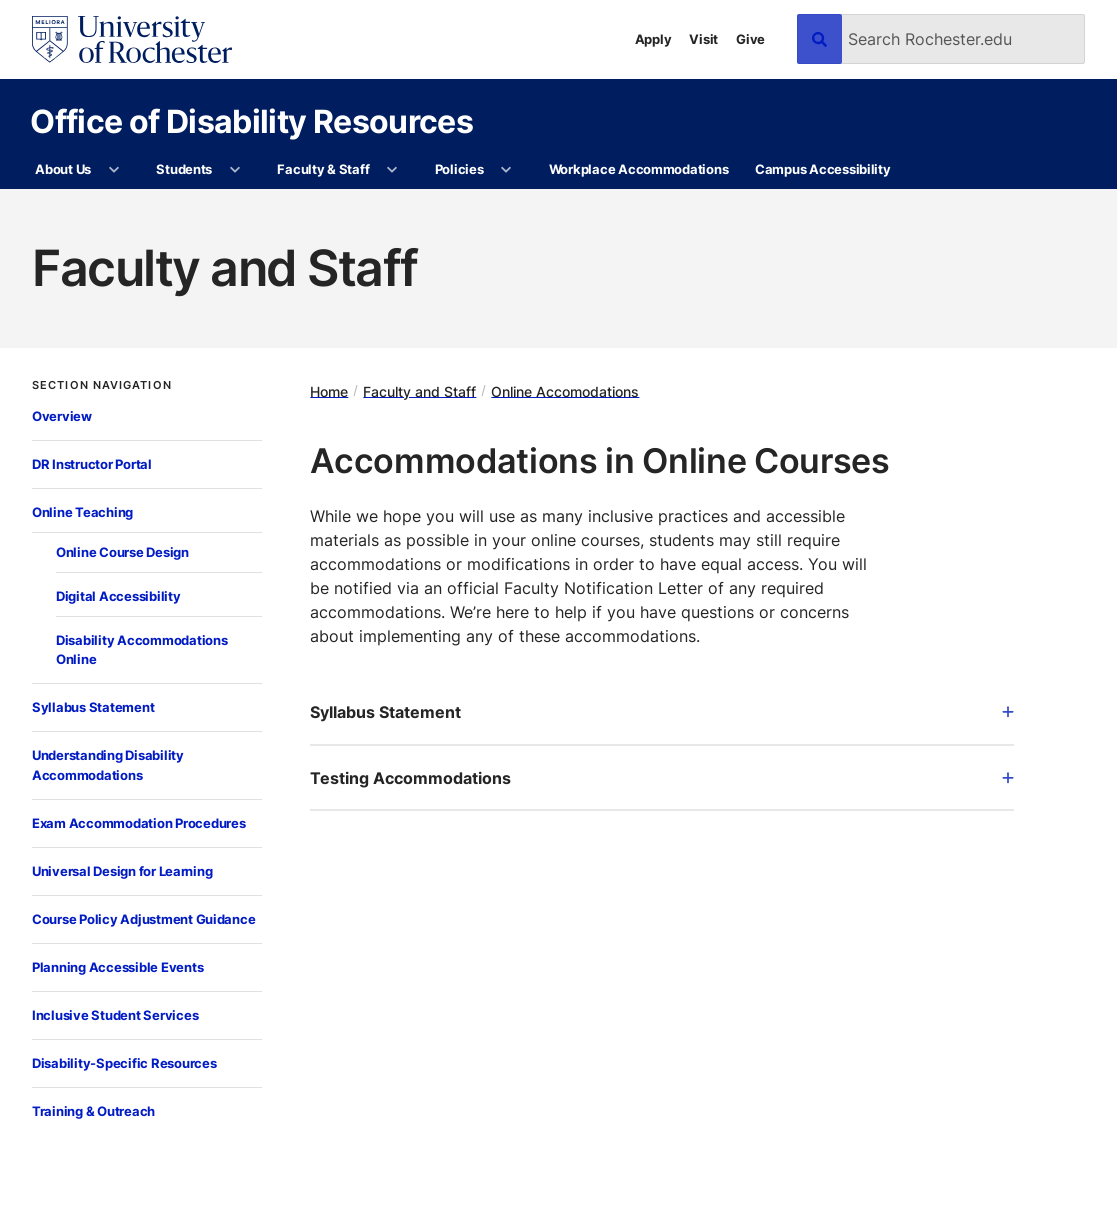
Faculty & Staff (323, 169)
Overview (62, 416)
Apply (653, 39)
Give (750, 39)
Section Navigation (102, 385)
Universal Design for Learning (122, 871)
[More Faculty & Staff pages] (392, 170)
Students (184, 169)
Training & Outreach (93, 1111)
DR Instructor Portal (92, 464)
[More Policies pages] (506, 170)
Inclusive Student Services (115, 1015)
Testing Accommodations (662, 778)
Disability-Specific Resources (124, 1063)
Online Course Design (122, 552)
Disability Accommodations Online (142, 650)
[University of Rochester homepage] (132, 39)
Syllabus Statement (93, 707)
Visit (703, 39)
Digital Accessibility (118, 596)
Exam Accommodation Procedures (138, 823)
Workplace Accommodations (639, 169)
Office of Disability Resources (251, 120)
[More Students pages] (234, 170)
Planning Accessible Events (117, 967)
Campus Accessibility (823, 169)
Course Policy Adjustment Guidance (143, 919)
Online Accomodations (565, 390)
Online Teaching (82, 512)
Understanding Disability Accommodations (108, 765)
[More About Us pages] (113, 170)
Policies (459, 169)
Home (329, 390)
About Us (63, 169)
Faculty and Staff (419, 390)
